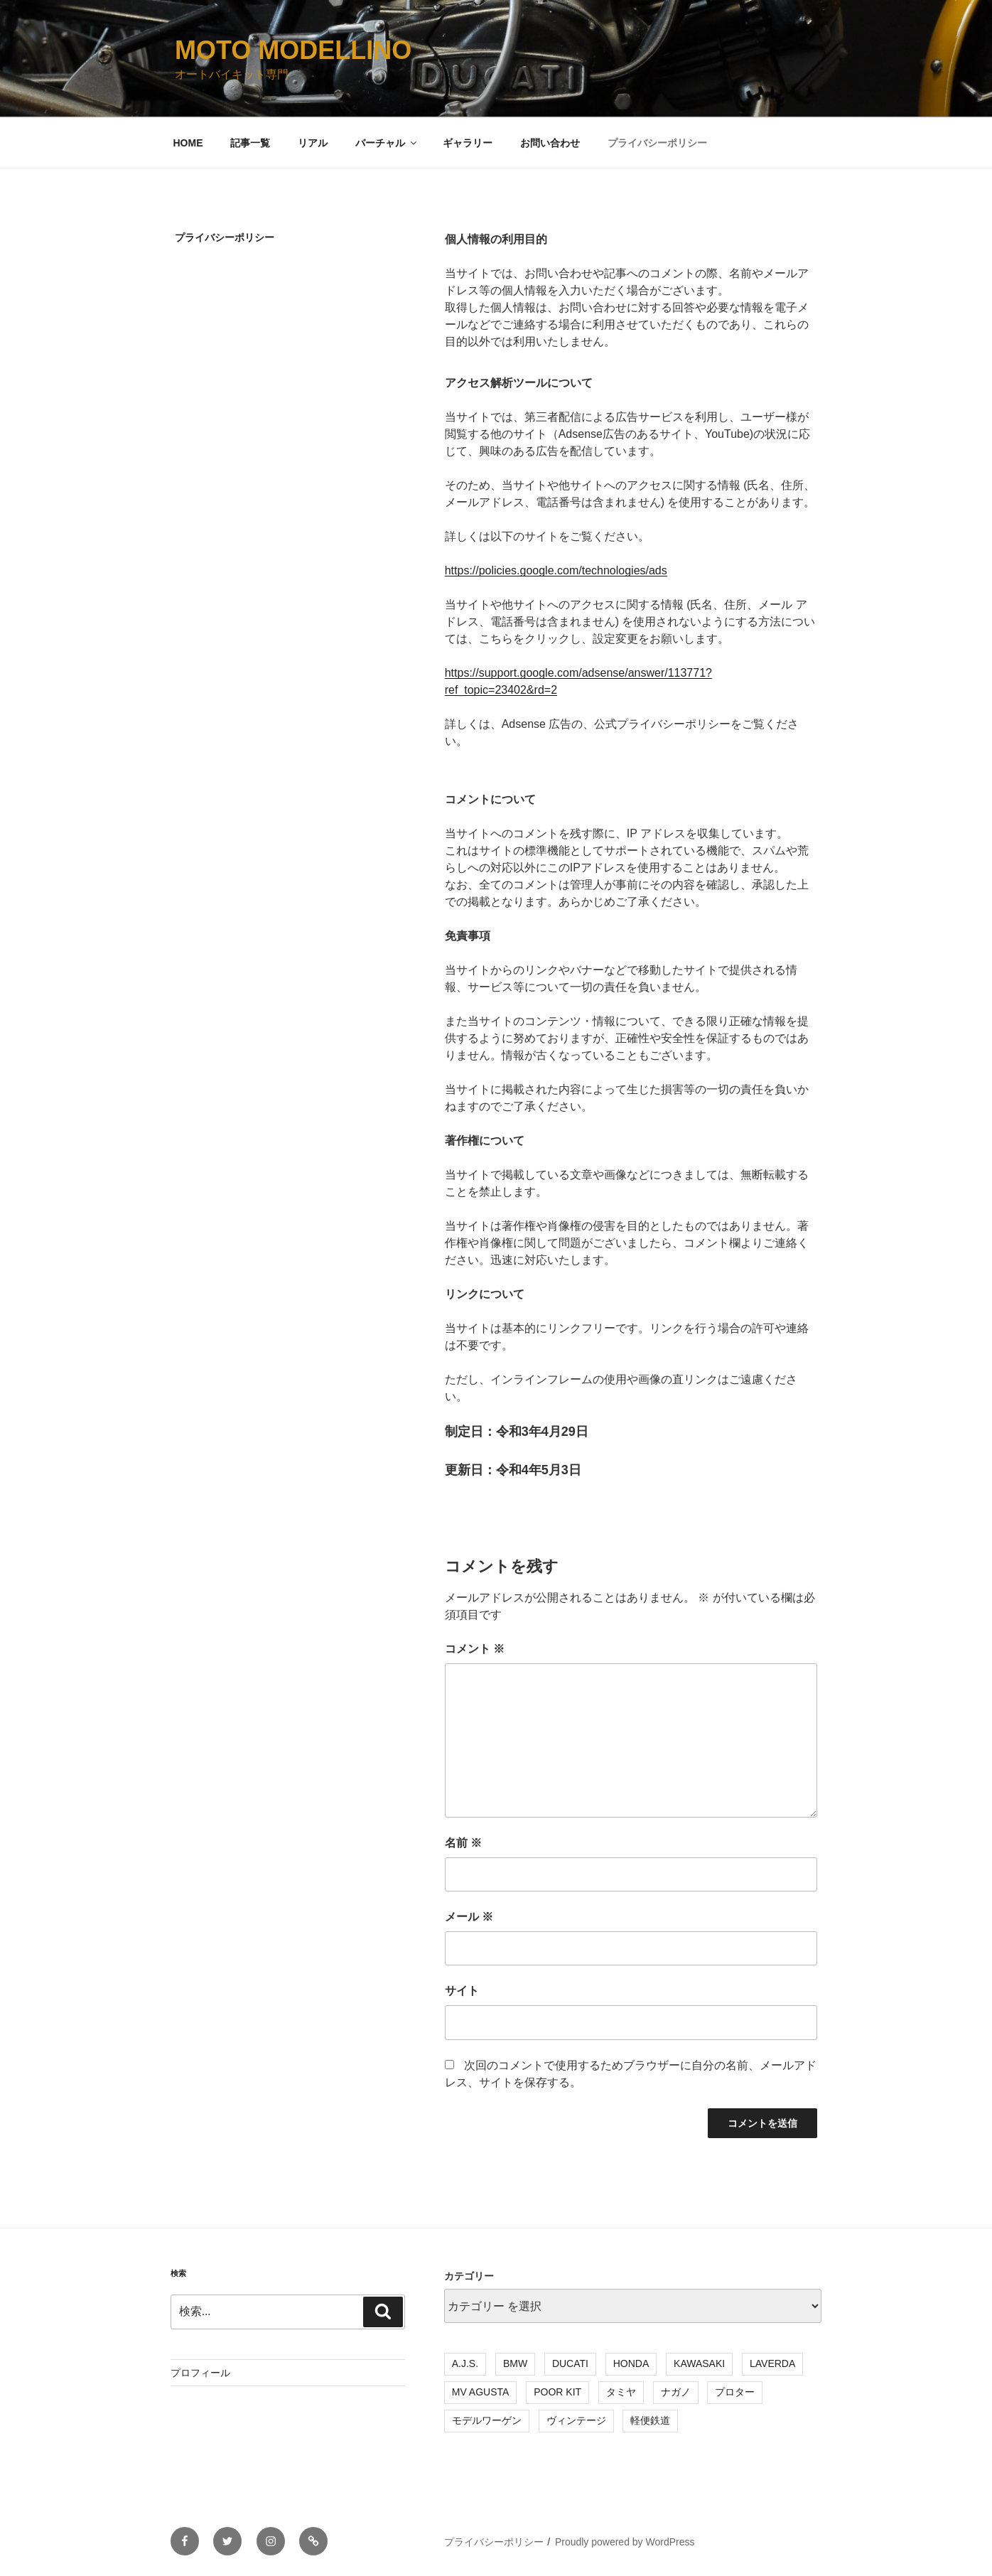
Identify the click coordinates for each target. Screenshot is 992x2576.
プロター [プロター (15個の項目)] (735, 2392)
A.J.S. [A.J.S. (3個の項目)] (465, 2363)
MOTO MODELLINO (293, 50)
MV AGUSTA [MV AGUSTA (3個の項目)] (481, 2392)
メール (469, 1917)
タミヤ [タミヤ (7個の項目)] (621, 2392)
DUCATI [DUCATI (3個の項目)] (570, 2363)
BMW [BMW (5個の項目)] (515, 2363)
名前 (463, 1843)
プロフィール (200, 2372)
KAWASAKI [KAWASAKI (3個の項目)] (699, 2363)
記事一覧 (250, 143)
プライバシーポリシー (657, 143)
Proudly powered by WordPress (625, 2542)
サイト (462, 1991)
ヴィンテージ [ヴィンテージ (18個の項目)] (576, 2420)
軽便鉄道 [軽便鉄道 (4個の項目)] (650, 2420)
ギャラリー (467, 143)
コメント (475, 1649)
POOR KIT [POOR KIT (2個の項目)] (557, 2392)
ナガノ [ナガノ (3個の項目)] (676, 2392)
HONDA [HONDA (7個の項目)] (631, 2363)
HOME (188, 143)
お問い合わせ (550, 143)
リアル (313, 143)
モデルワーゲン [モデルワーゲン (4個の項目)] (487, 2420)
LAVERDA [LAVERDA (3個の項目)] (772, 2363)
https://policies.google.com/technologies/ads (556, 570)
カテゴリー (469, 2276)
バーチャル (387, 143)
